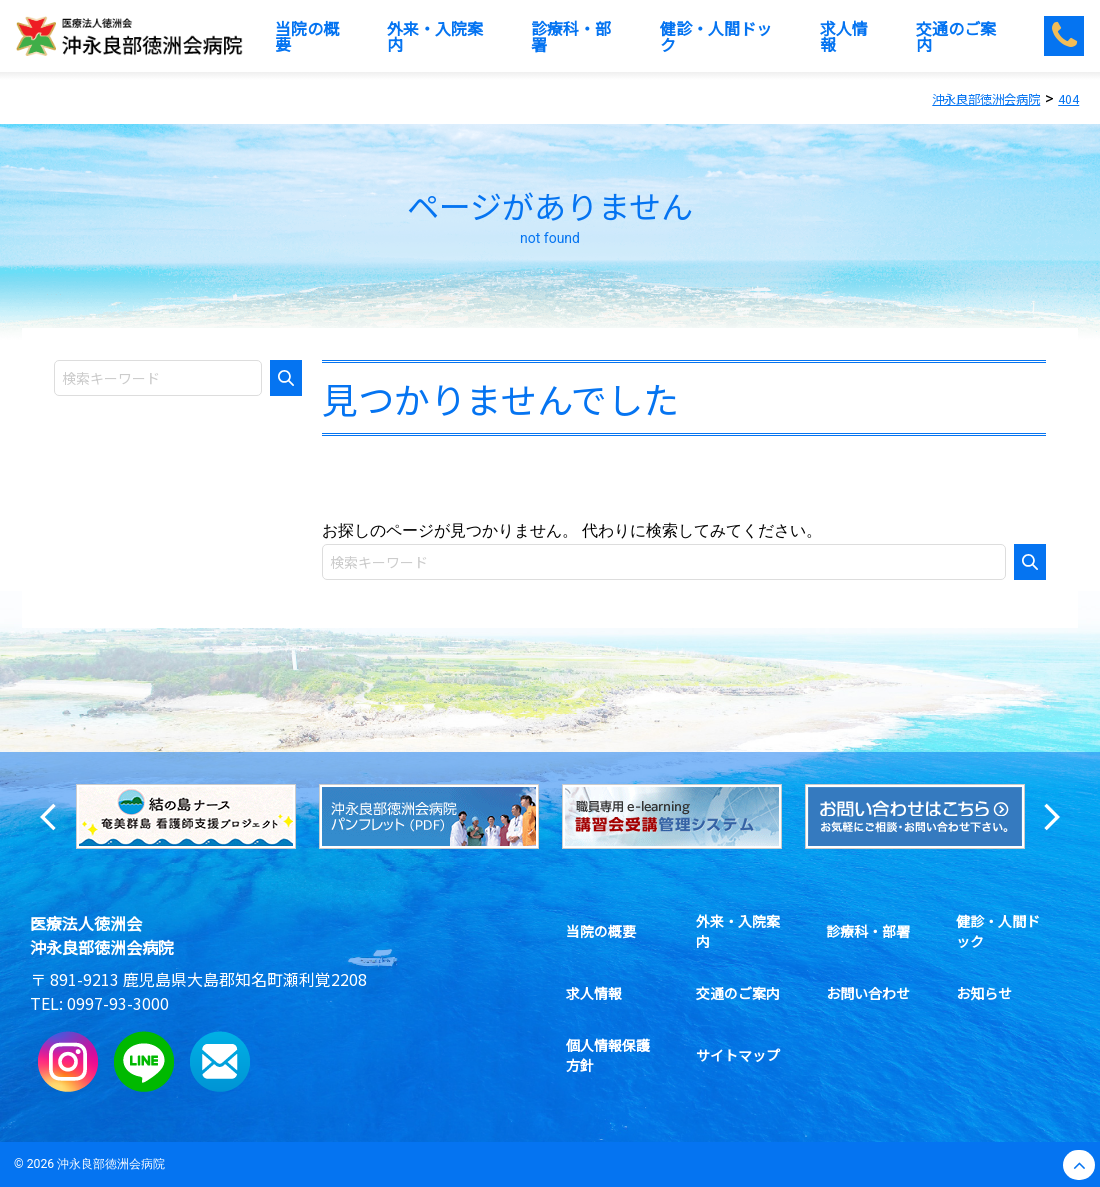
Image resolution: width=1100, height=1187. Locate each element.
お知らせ (984, 993)
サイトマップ (738, 1055)
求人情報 (594, 993)
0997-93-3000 (118, 1003)
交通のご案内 (738, 993)
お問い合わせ (868, 993)
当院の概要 (601, 931)
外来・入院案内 (745, 931)
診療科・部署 (868, 931)
